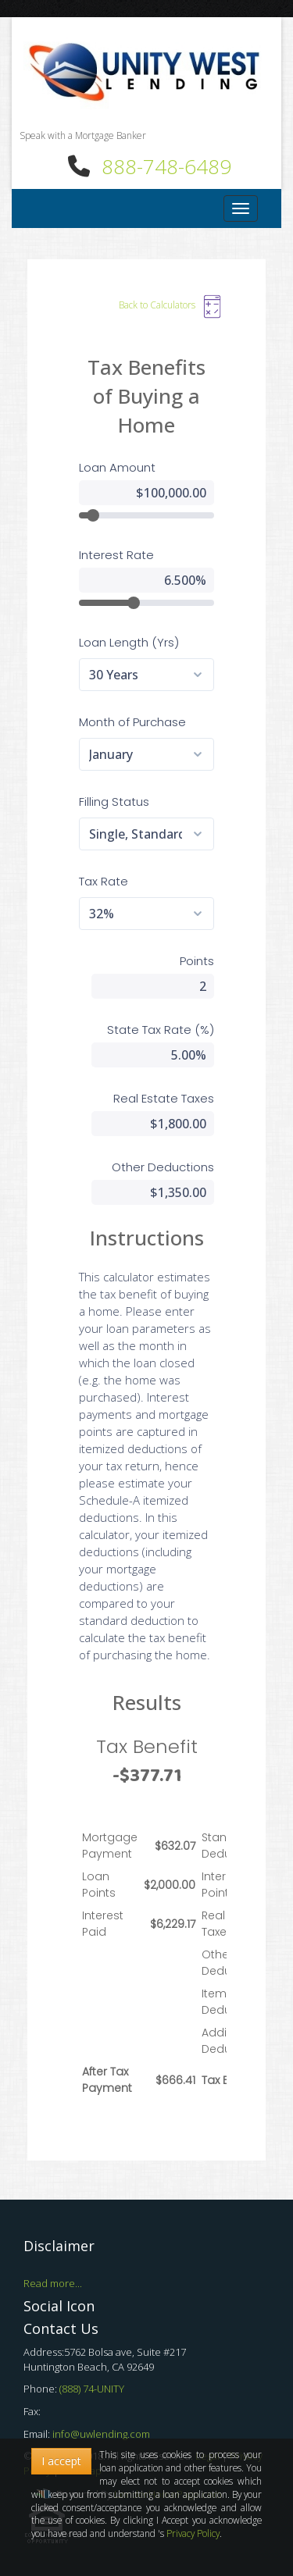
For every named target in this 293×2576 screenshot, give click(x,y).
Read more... (52, 2283)
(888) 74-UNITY (91, 2389)
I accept (61, 2460)
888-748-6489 (166, 166)
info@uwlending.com (101, 2434)
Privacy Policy (193, 2533)
